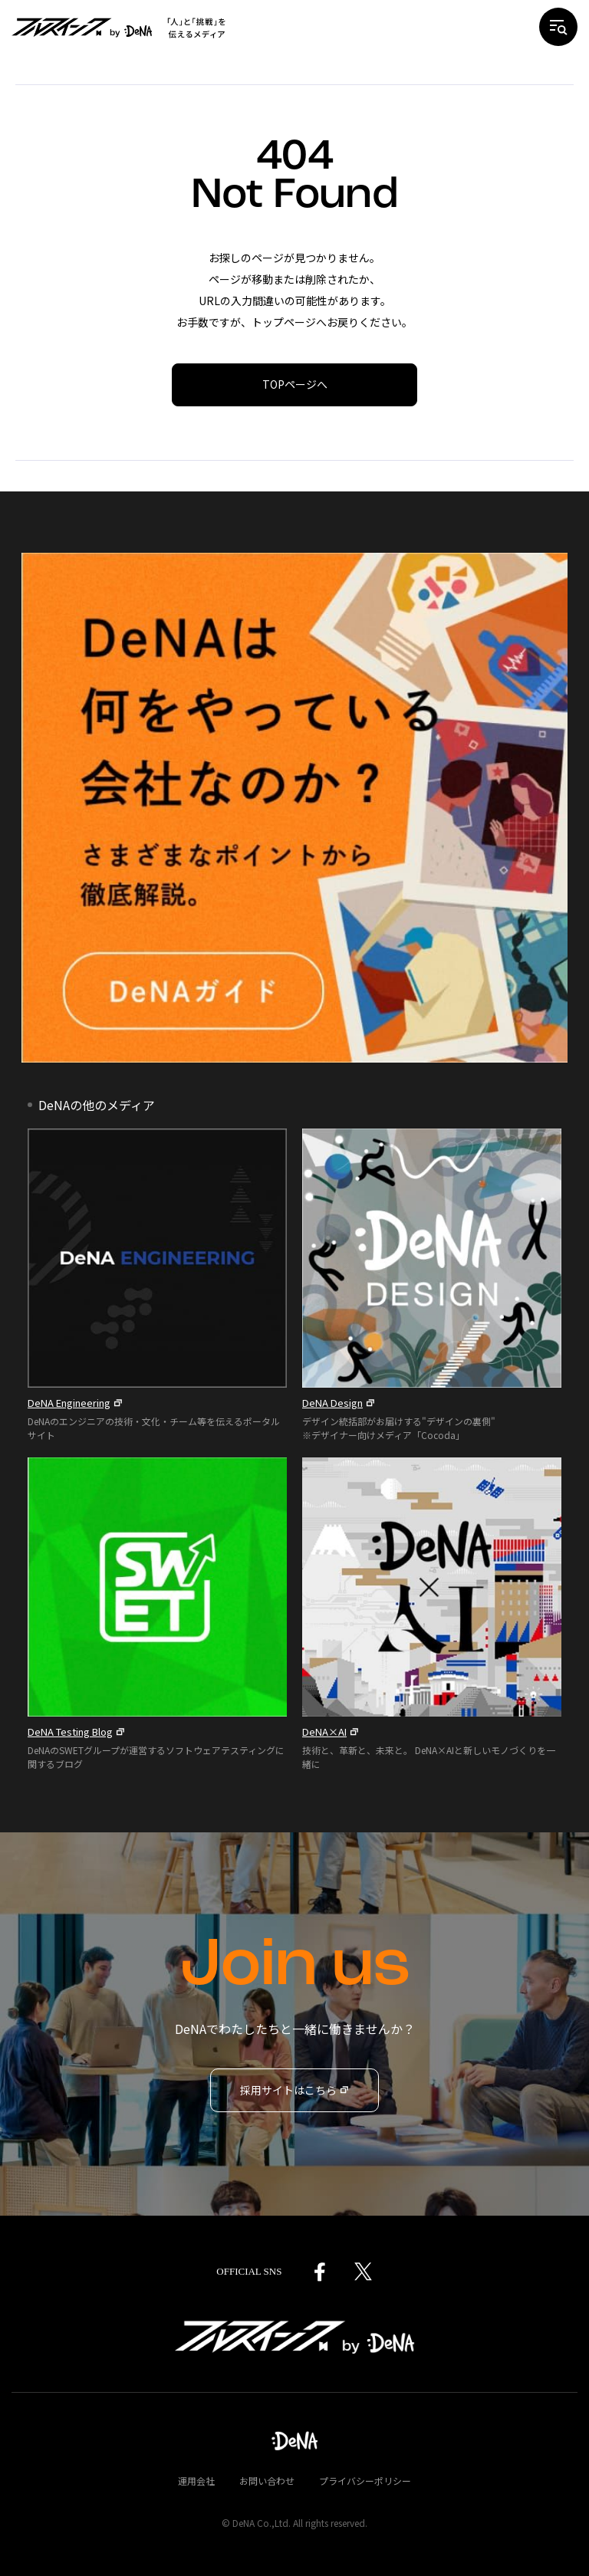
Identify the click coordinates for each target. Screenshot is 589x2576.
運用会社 (196, 2480)
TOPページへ (294, 384)
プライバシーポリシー (365, 2480)
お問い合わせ (266, 2480)
